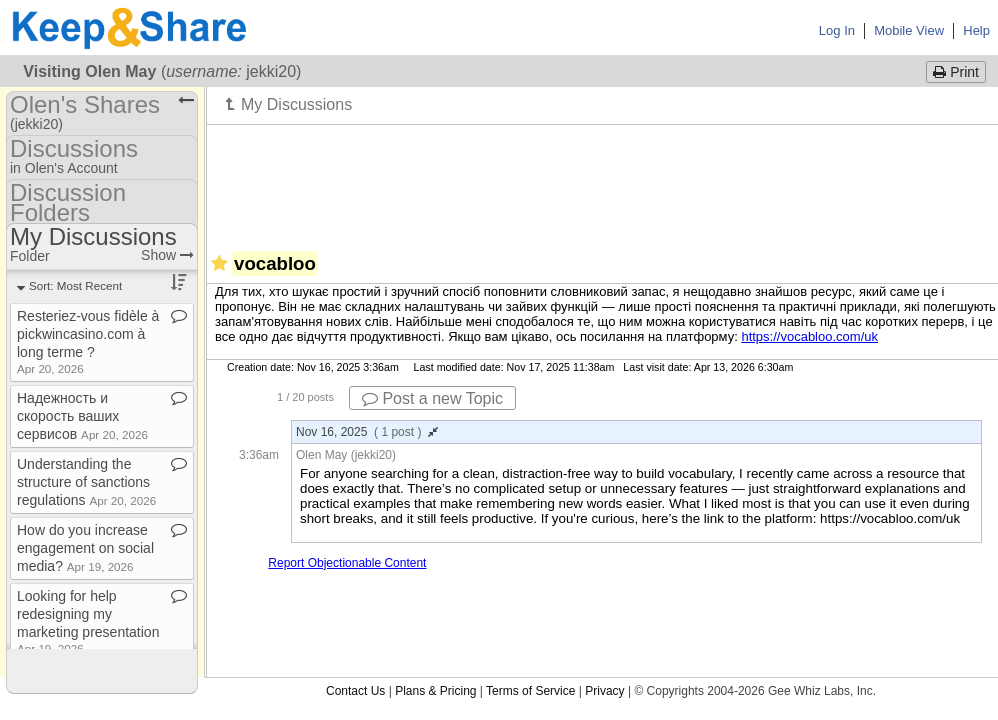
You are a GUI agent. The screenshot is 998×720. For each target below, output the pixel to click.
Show (167, 255)
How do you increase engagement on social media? (85, 548)
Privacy (604, 691)
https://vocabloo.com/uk (809, 336)
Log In (837, 30)
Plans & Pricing (435, 691)
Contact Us (355, 691)
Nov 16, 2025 (367, 432)
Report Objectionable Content (347, 563)
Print (956, 72)
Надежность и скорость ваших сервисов (82, 416)
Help (976, 30)
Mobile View (909, 30)
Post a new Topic (432, 398)
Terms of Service (530, 691)
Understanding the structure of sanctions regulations (86, 482)
